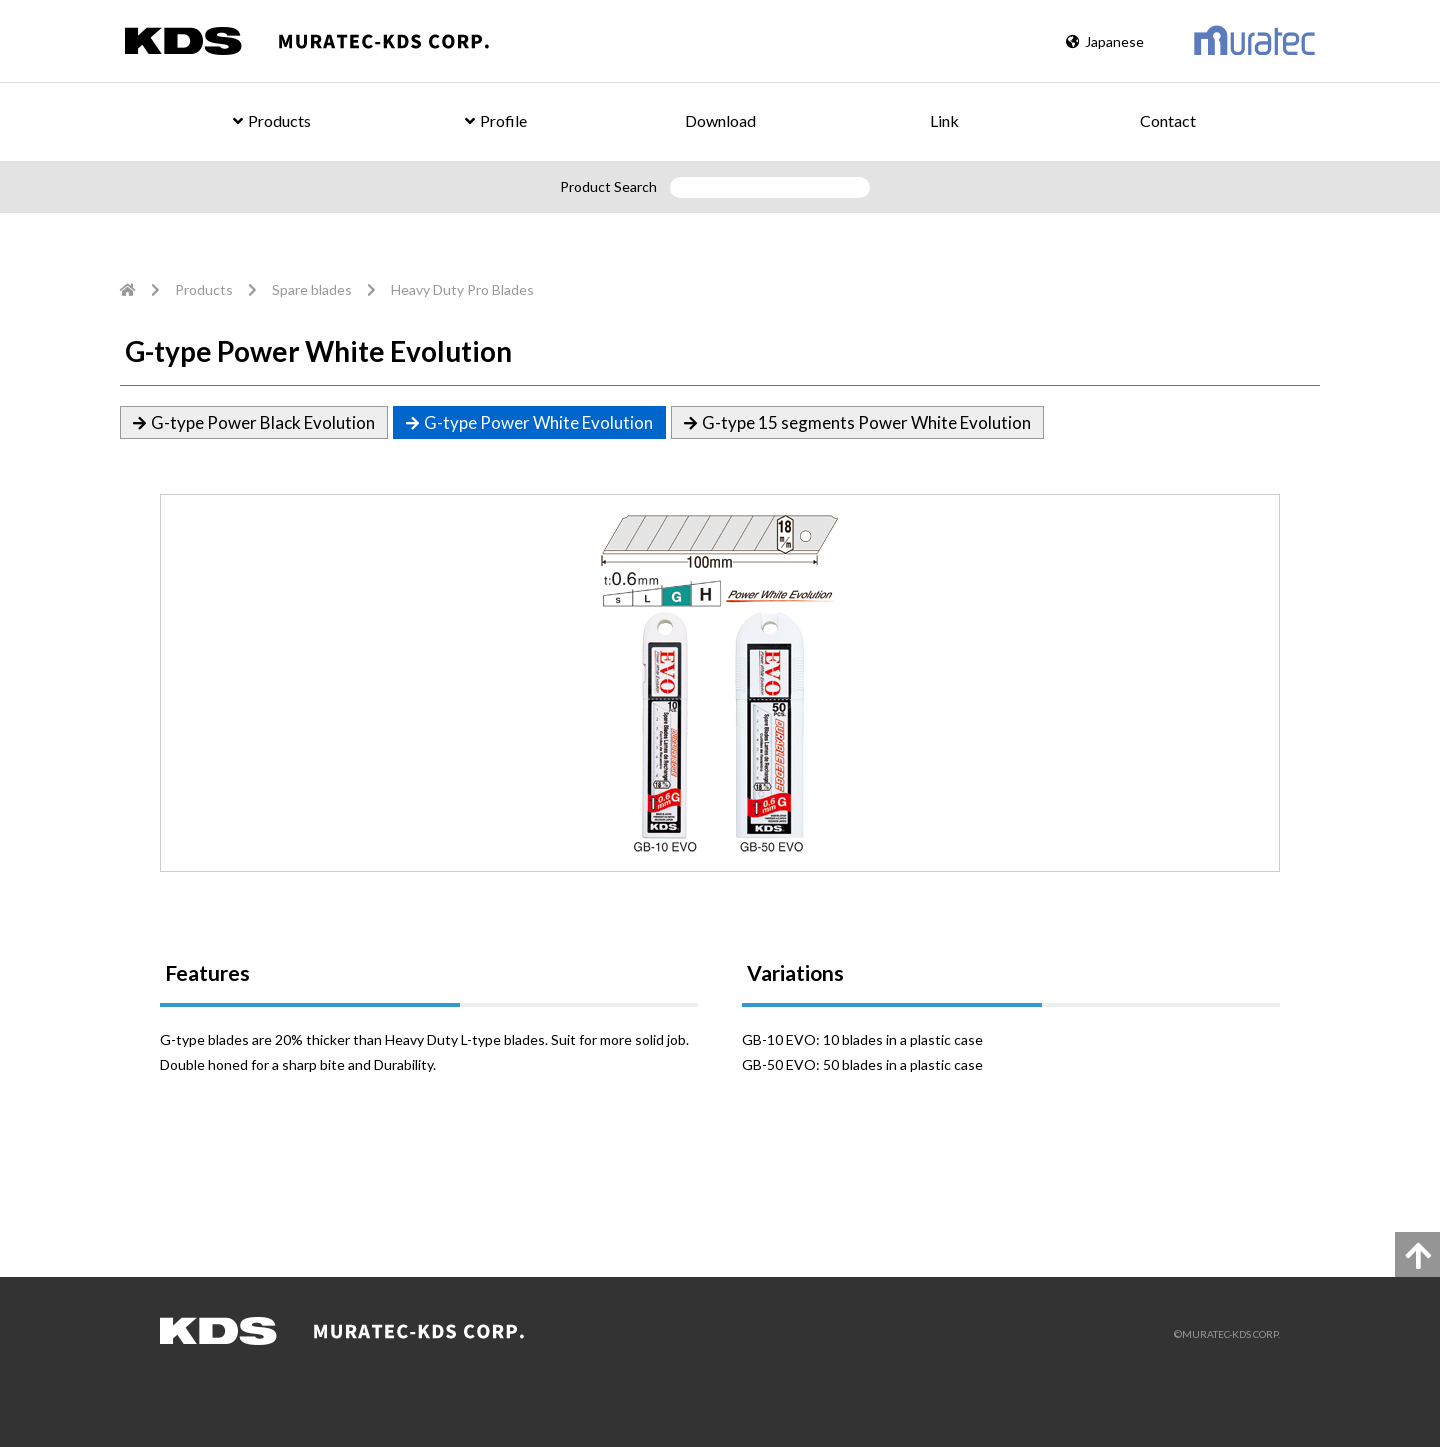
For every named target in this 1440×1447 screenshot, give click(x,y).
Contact (1168, 120)
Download (720, 120)
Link (944, 120)
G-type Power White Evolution (538, 422)
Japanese (1105, 41)
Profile (496, 120)
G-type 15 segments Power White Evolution (866, 422)
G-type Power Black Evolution (263, 422)
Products (272, 120)
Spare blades (312, 289)
